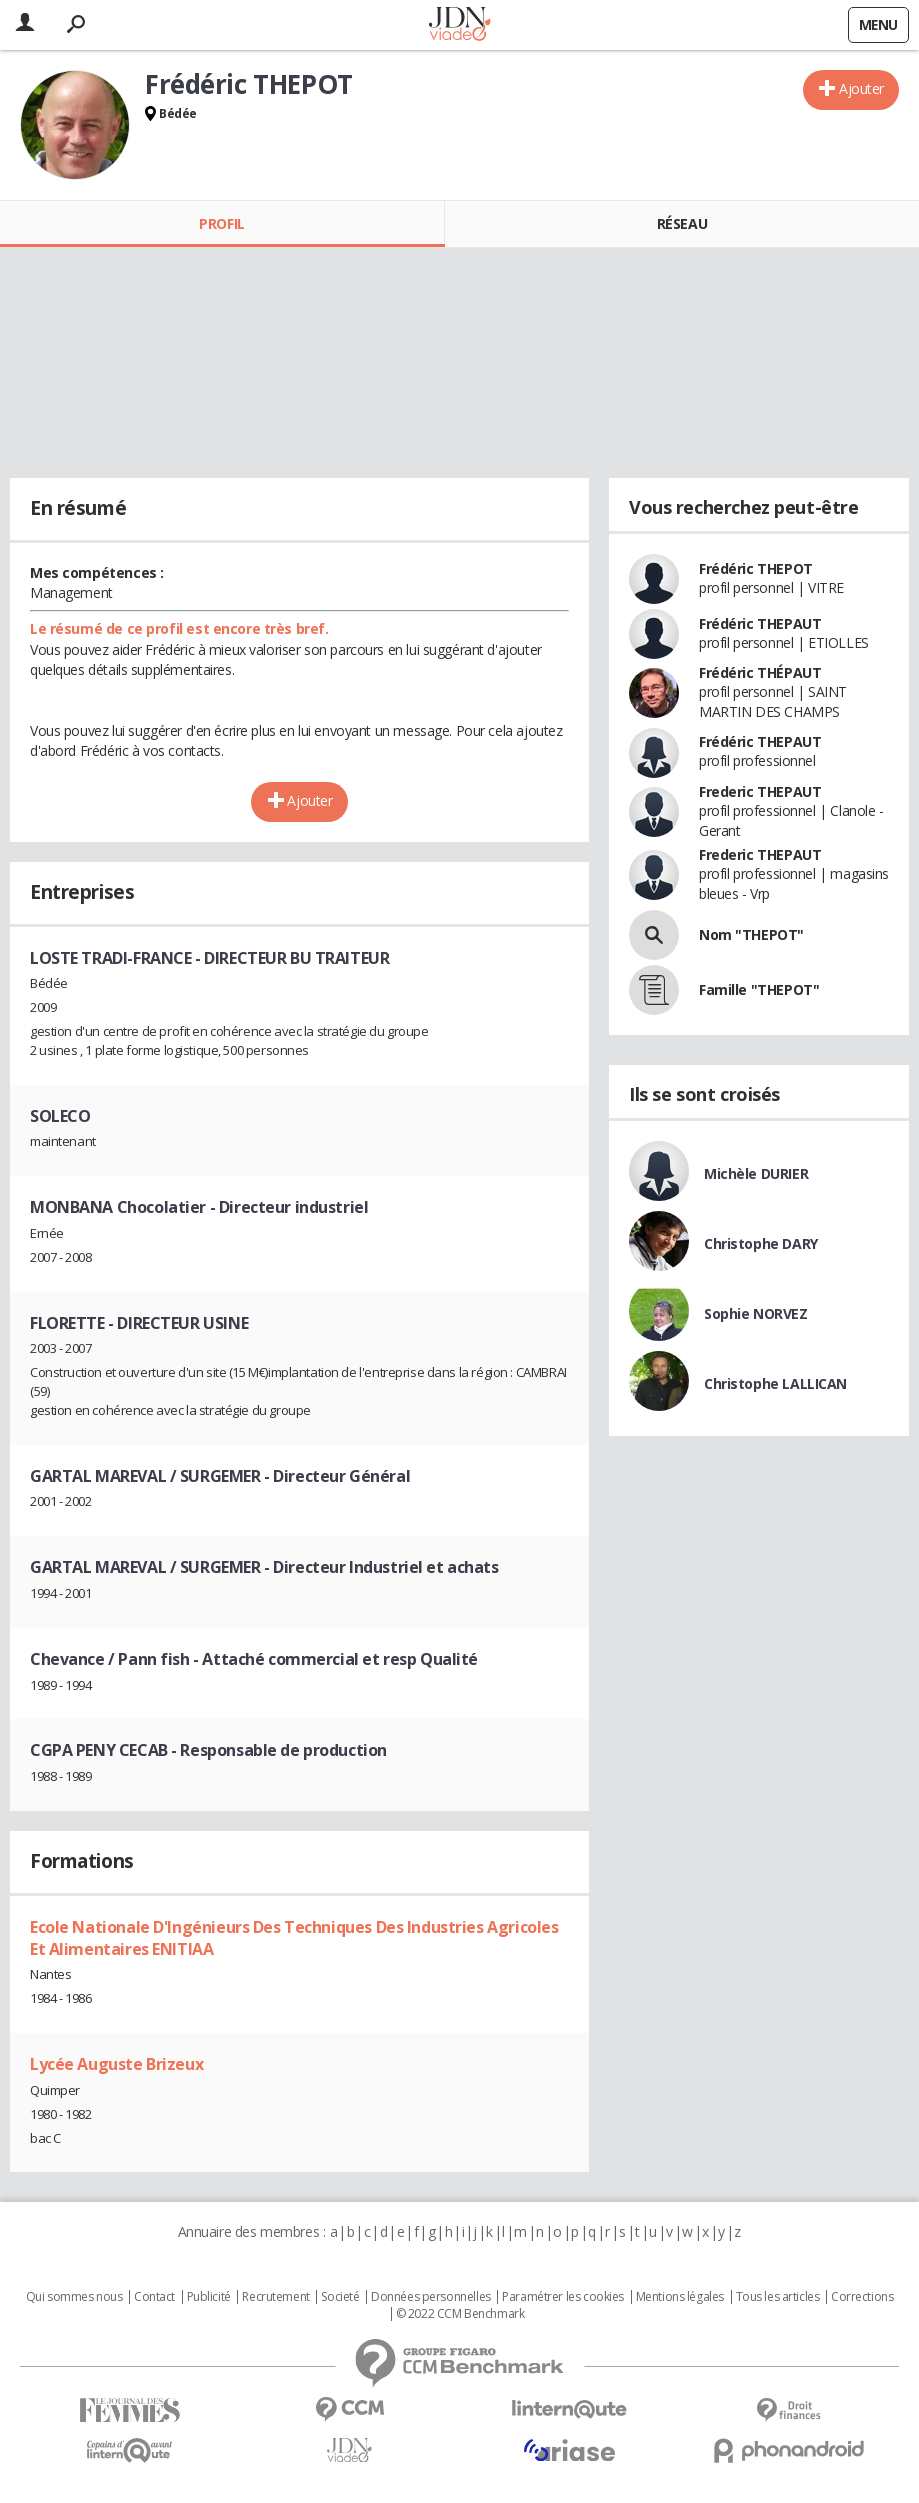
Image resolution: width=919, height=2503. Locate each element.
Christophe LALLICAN (775, 1383)
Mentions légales (680, 2297)
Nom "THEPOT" (751, 934)
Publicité (209, 2297)
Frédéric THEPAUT (760, 623)
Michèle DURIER (756, 1173)
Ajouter (861, 88)
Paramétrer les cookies (563, 2297)
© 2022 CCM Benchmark (460, 2314)
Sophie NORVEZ (756, 1313)
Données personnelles (431, 2297)
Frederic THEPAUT (760, 791)
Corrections (862, 2297)
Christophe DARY (761, 1243)
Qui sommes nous (74, 2297)
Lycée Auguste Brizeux (116, 2064)
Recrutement (275, 2297)
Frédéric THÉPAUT (760, 672)
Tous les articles (778, 2297)
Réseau (682, 223)
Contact (154, 2297)
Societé (340, 2297)
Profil (221, 223)
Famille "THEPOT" (759, 989)
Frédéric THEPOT (756, 568)
